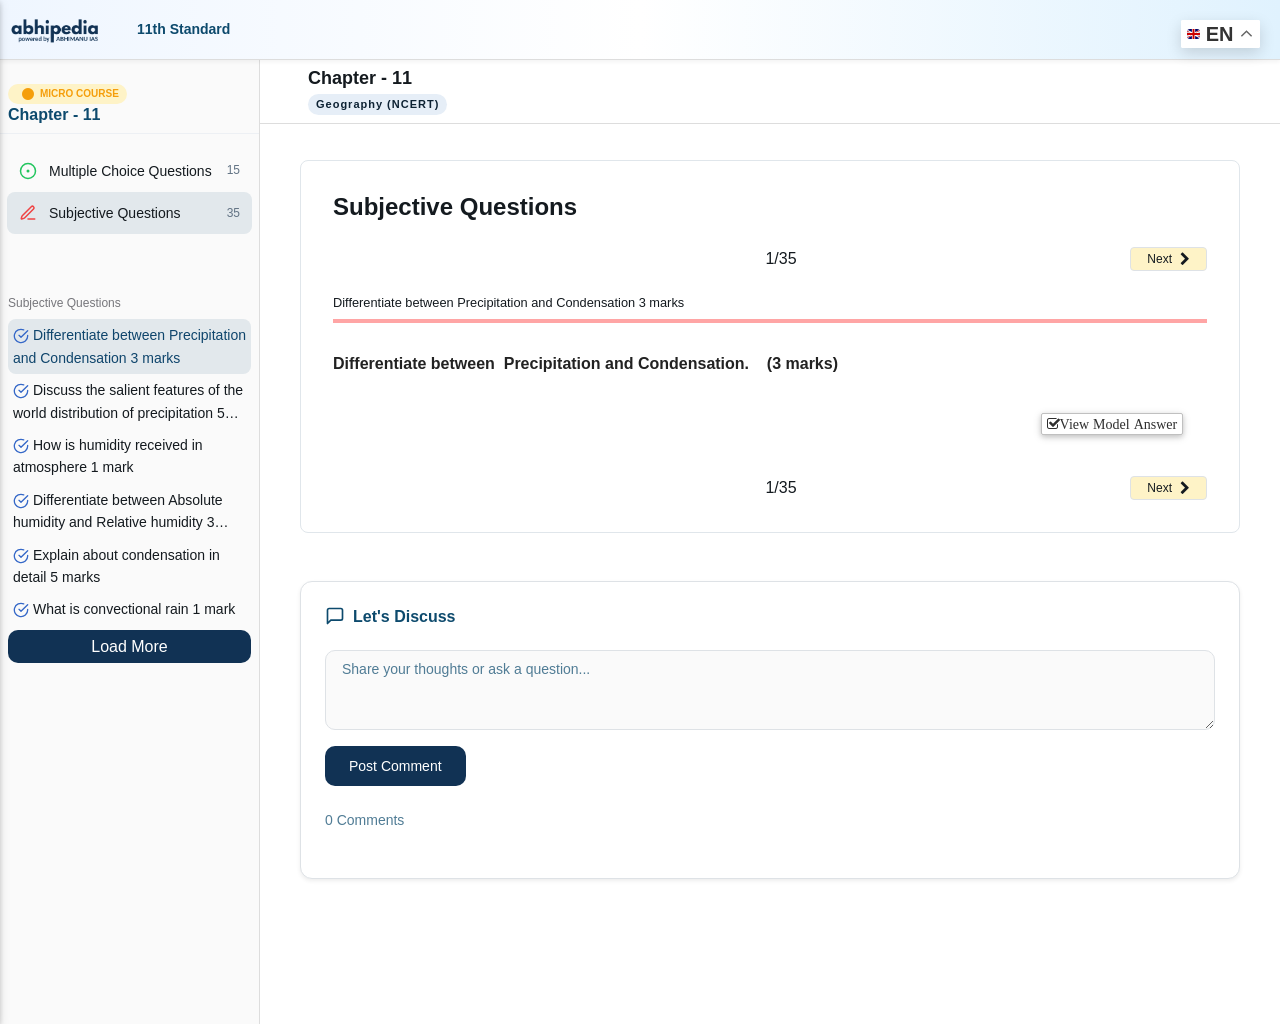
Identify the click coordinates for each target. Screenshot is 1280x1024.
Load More (129, 646)
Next (1168, 259)
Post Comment (395, 766)
